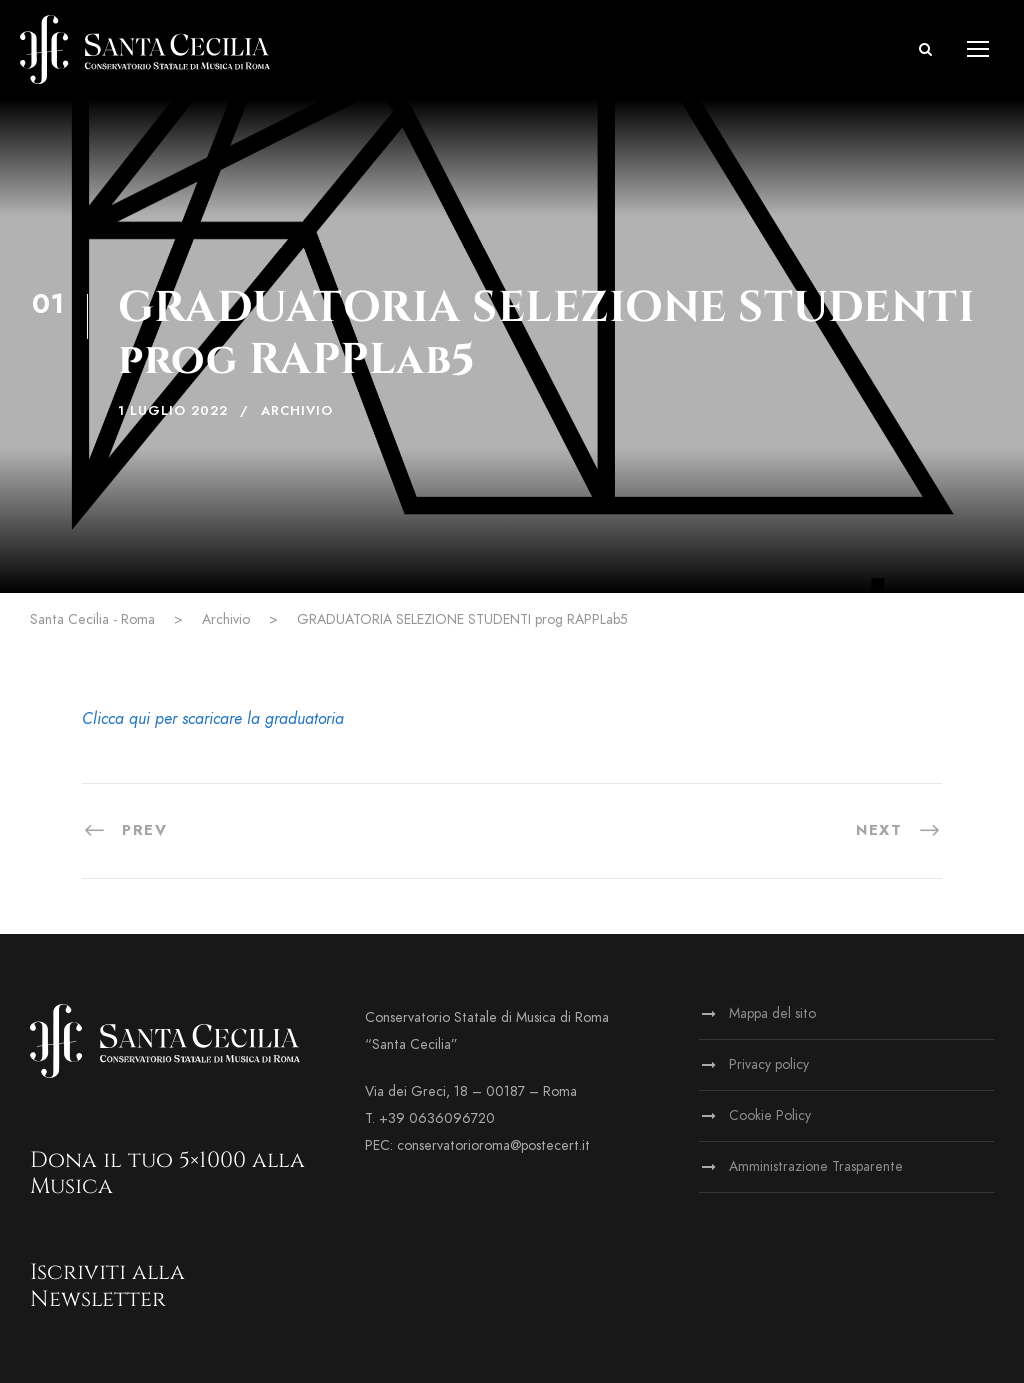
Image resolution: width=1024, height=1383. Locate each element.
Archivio (297, 411)
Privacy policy (769, 1064)
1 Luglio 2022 (173, 411)
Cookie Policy (770, 1115)
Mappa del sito (772, 1013)
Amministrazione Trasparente (816, 1166)
